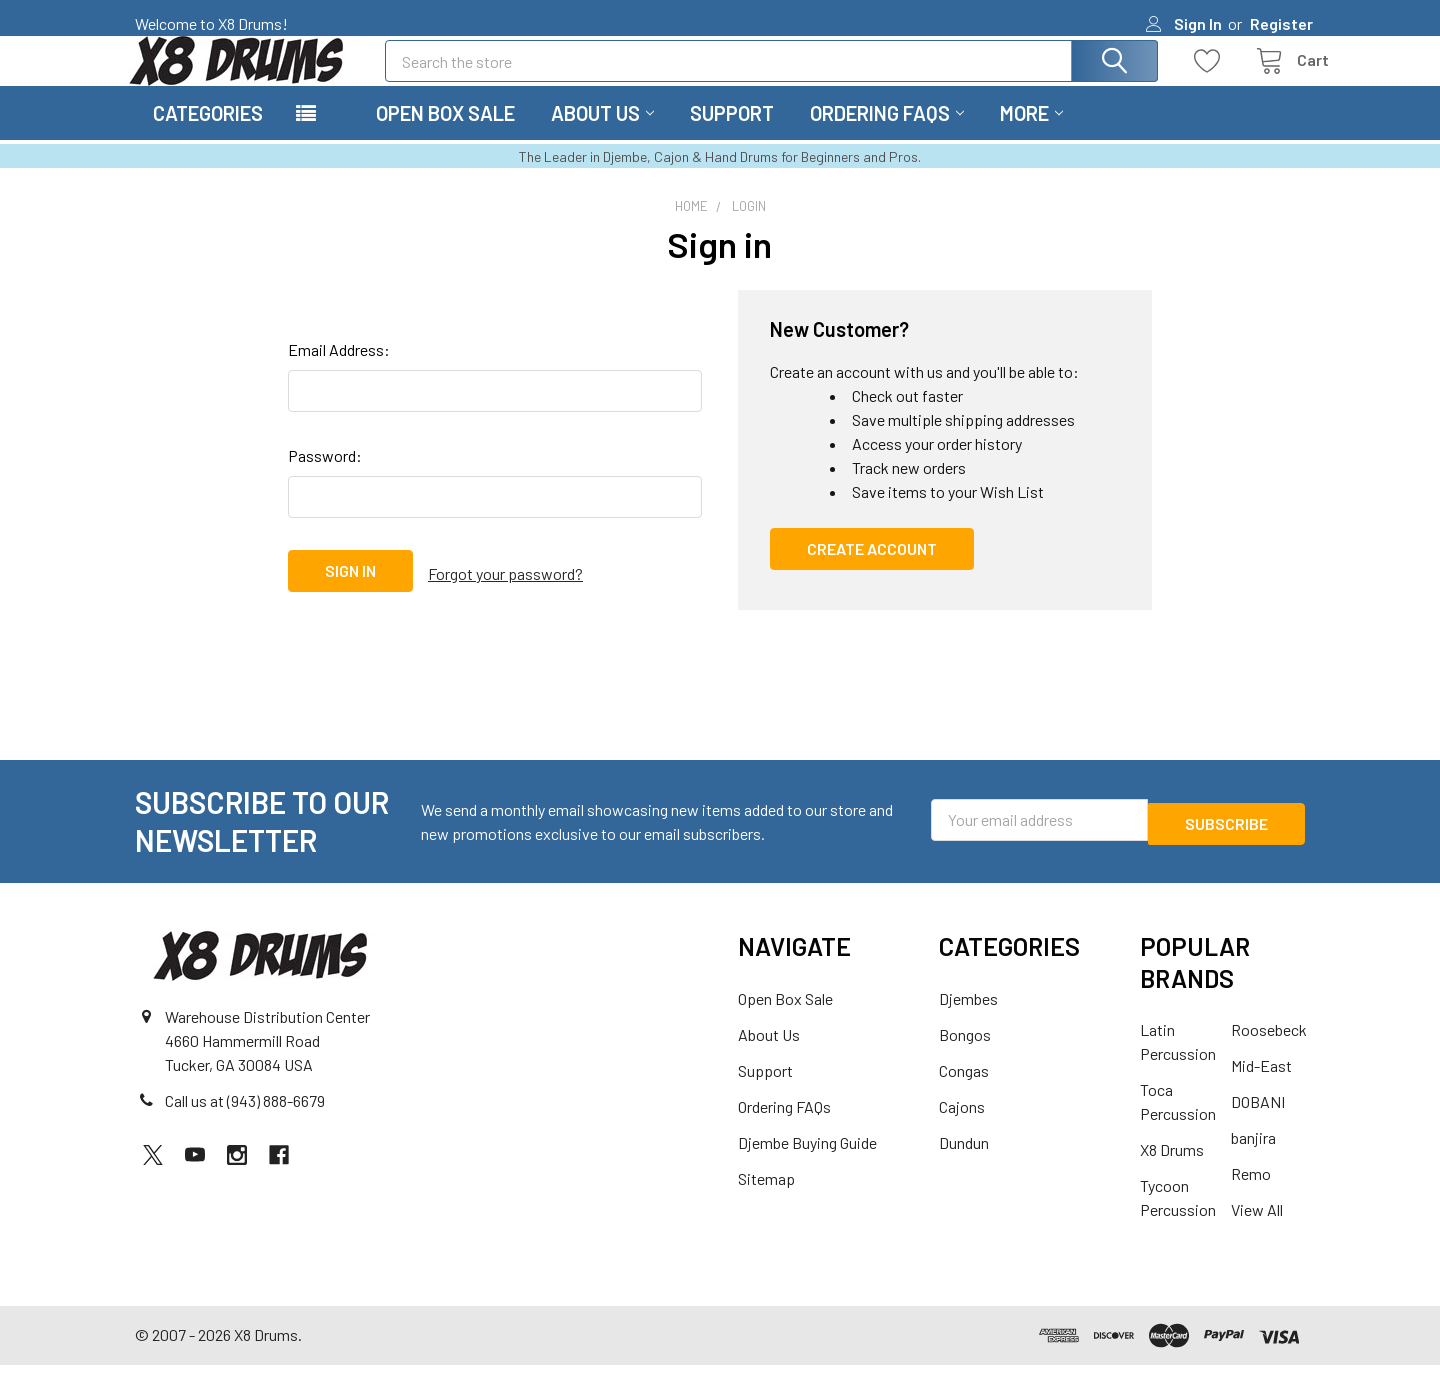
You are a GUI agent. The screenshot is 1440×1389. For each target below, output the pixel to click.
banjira (1253, 1161)
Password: (325, 479)
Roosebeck (1269, 1053)
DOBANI (1258, 1125)
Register (1281, 23)
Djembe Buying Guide (807, 1166)
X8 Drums (1172, 1173)
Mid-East (1261, 1089)
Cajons (962, 1130)
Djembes (968, 1022)
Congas (964, 1094)
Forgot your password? (505, 594)
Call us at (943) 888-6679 (245, 1124)
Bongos (965, 1058)
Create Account (872, 572)
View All (1257, 1233)
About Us (602, 137)
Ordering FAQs (887, 137)
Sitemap (766, 1202)
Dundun (964, 1166)
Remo (1251, 1197)
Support (732, 137)
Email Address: (339, 373)
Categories (208, 137)
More (1031, 137)
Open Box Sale (445, 137)
